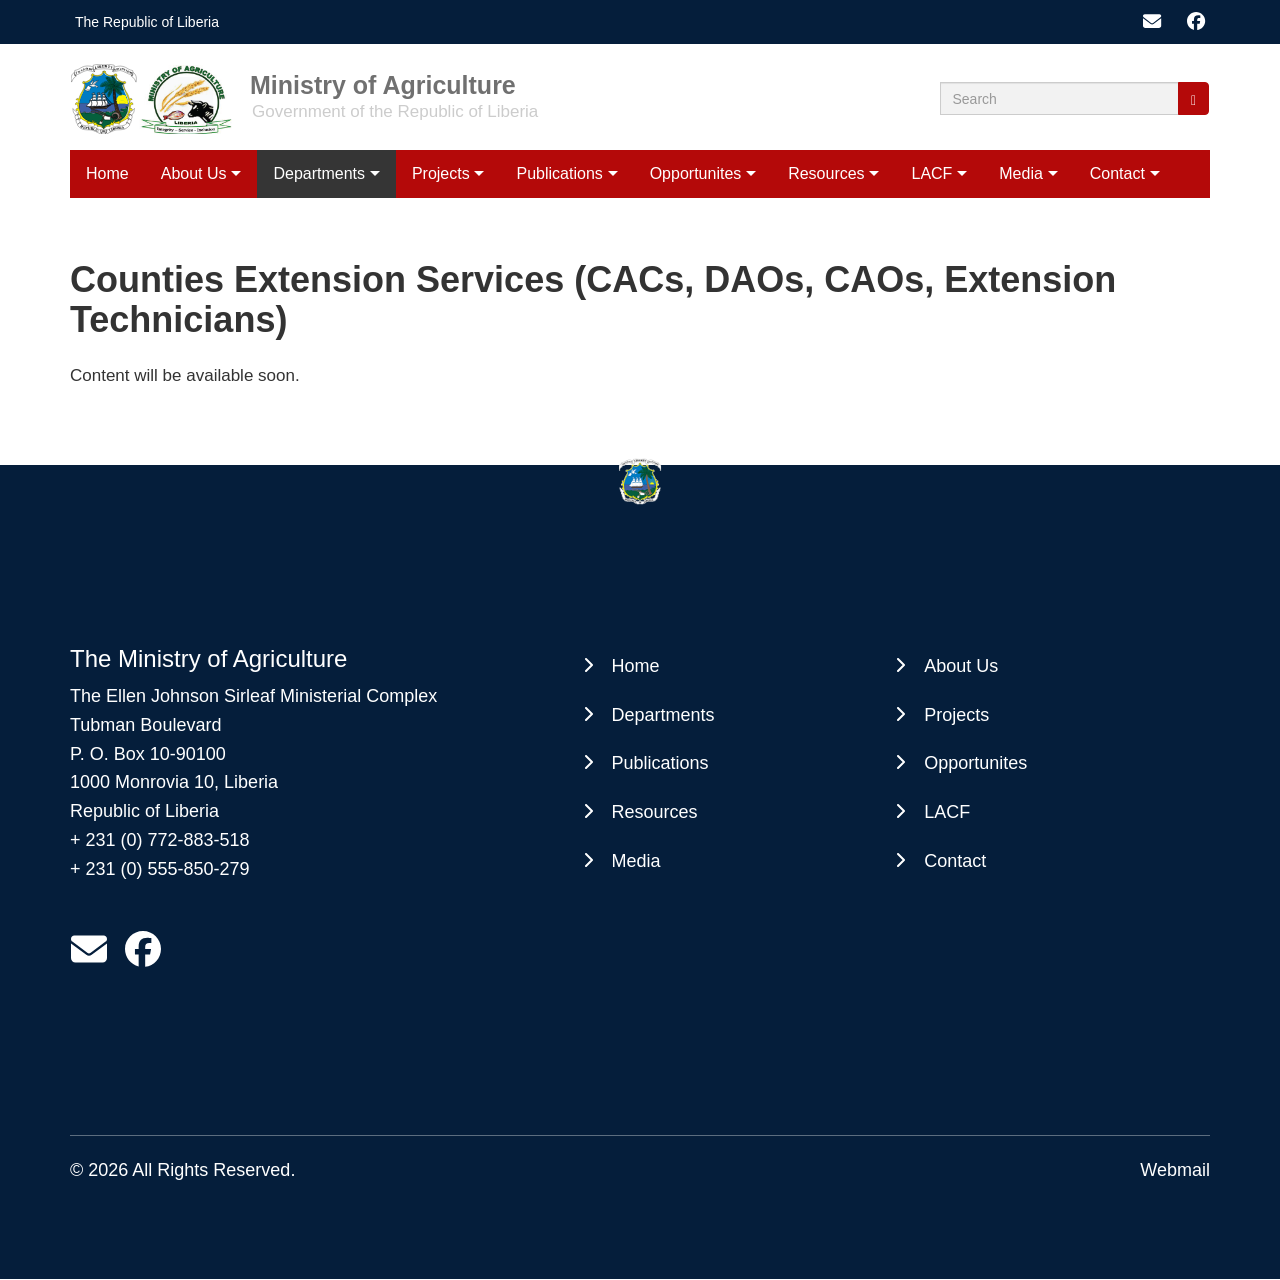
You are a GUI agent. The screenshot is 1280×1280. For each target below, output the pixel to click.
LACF (931, 173)
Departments (319, 173)
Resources (826, 173)
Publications (560, 173)
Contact (1117, 173)
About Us (194, 173)
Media (1021, 173)
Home (107, 173)
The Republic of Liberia (147, 22)
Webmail (1175, 1170)
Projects (441, 173)
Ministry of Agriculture (383, 84)
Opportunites (696, 173)
